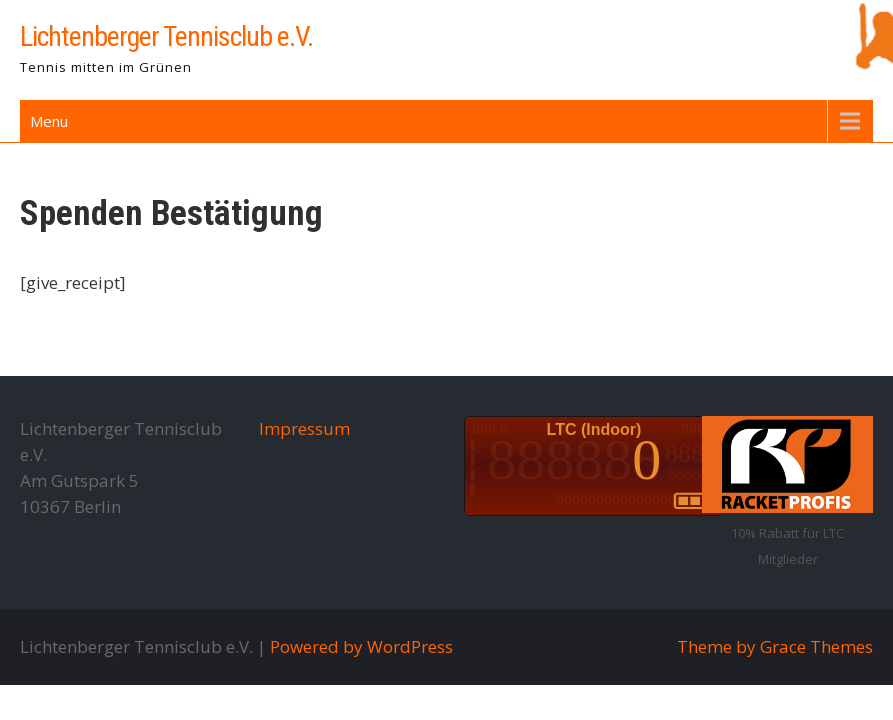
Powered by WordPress (361, 646)
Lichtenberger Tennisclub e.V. (166, 36)
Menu (49, 121)
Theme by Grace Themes (775, 646)
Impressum (304, 428)
